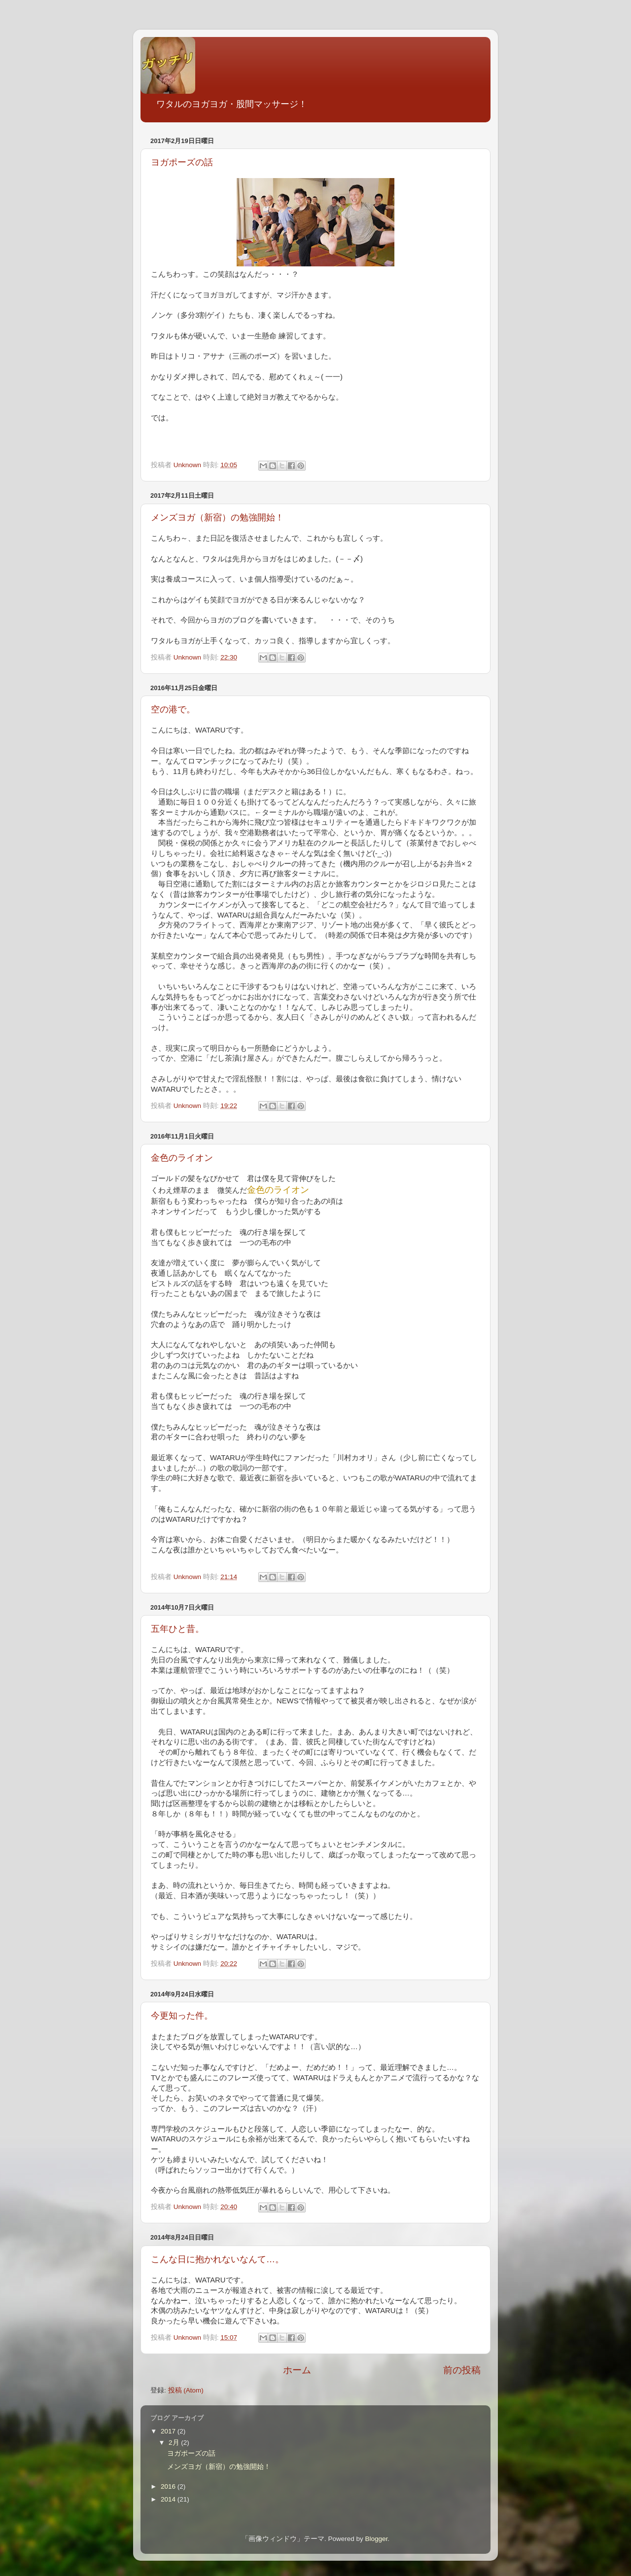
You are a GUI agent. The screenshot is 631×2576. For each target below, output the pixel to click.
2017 (169, 2431)
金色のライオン (182, 1158)
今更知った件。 (182, 2016)
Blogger (376, 2538)
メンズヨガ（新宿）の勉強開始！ (217, 517)
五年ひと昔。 (177, 1629)
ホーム (297, 2370)
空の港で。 (173, 709)
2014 (169, 2499)
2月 (175, 2442)
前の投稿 (462, 2370)
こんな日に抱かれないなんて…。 (217, 2259)
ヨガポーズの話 (182, 162)
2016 (169, 2486)
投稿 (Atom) (186, 2390)
